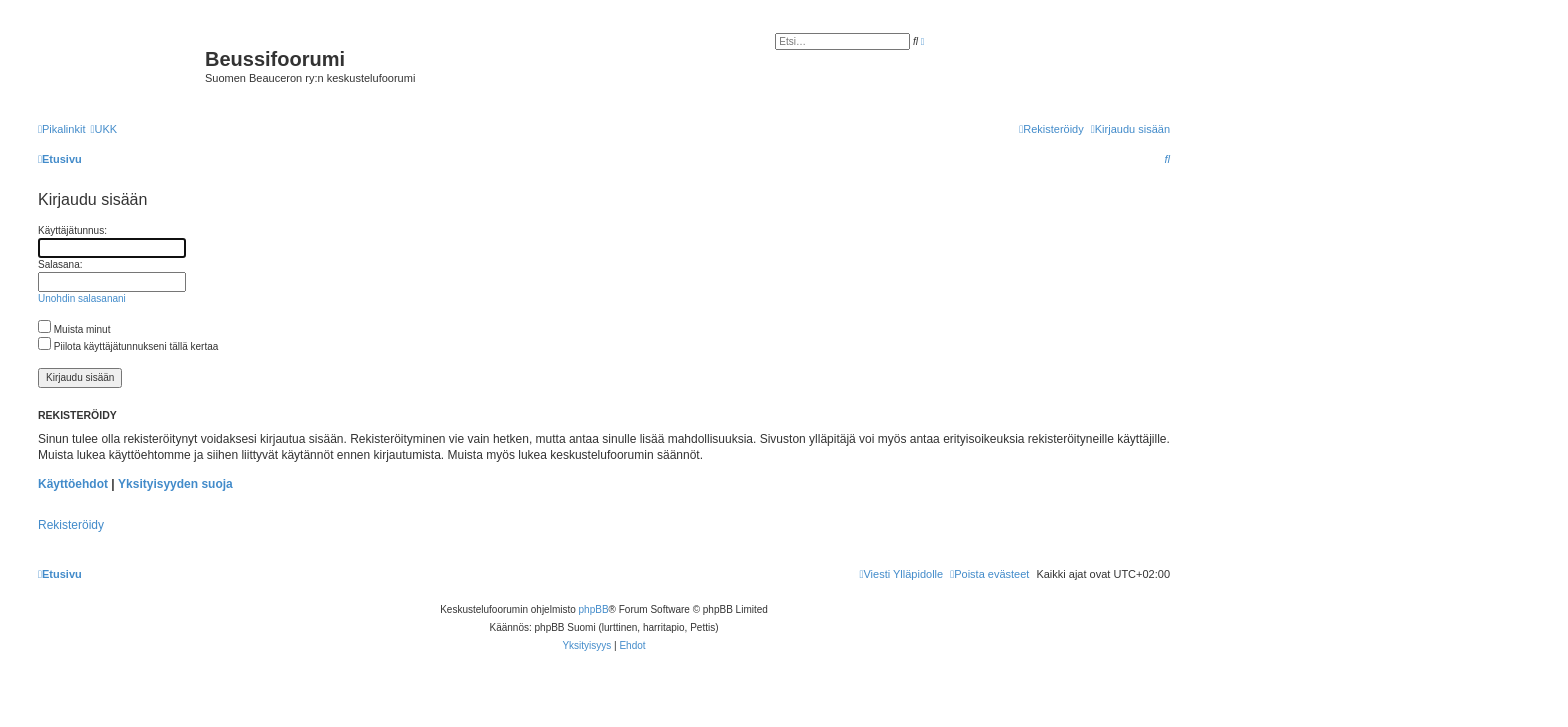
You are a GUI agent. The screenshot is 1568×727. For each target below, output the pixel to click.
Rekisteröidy (71, 525)
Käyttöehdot (73, 484)
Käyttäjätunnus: (72, 230)
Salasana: (60, 264)
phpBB (594, 609)
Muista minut (74, 329)
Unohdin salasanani (82, 298)
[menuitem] (103, 129)
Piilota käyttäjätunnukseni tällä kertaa (128, 346)
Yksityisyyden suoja (175, 484)
